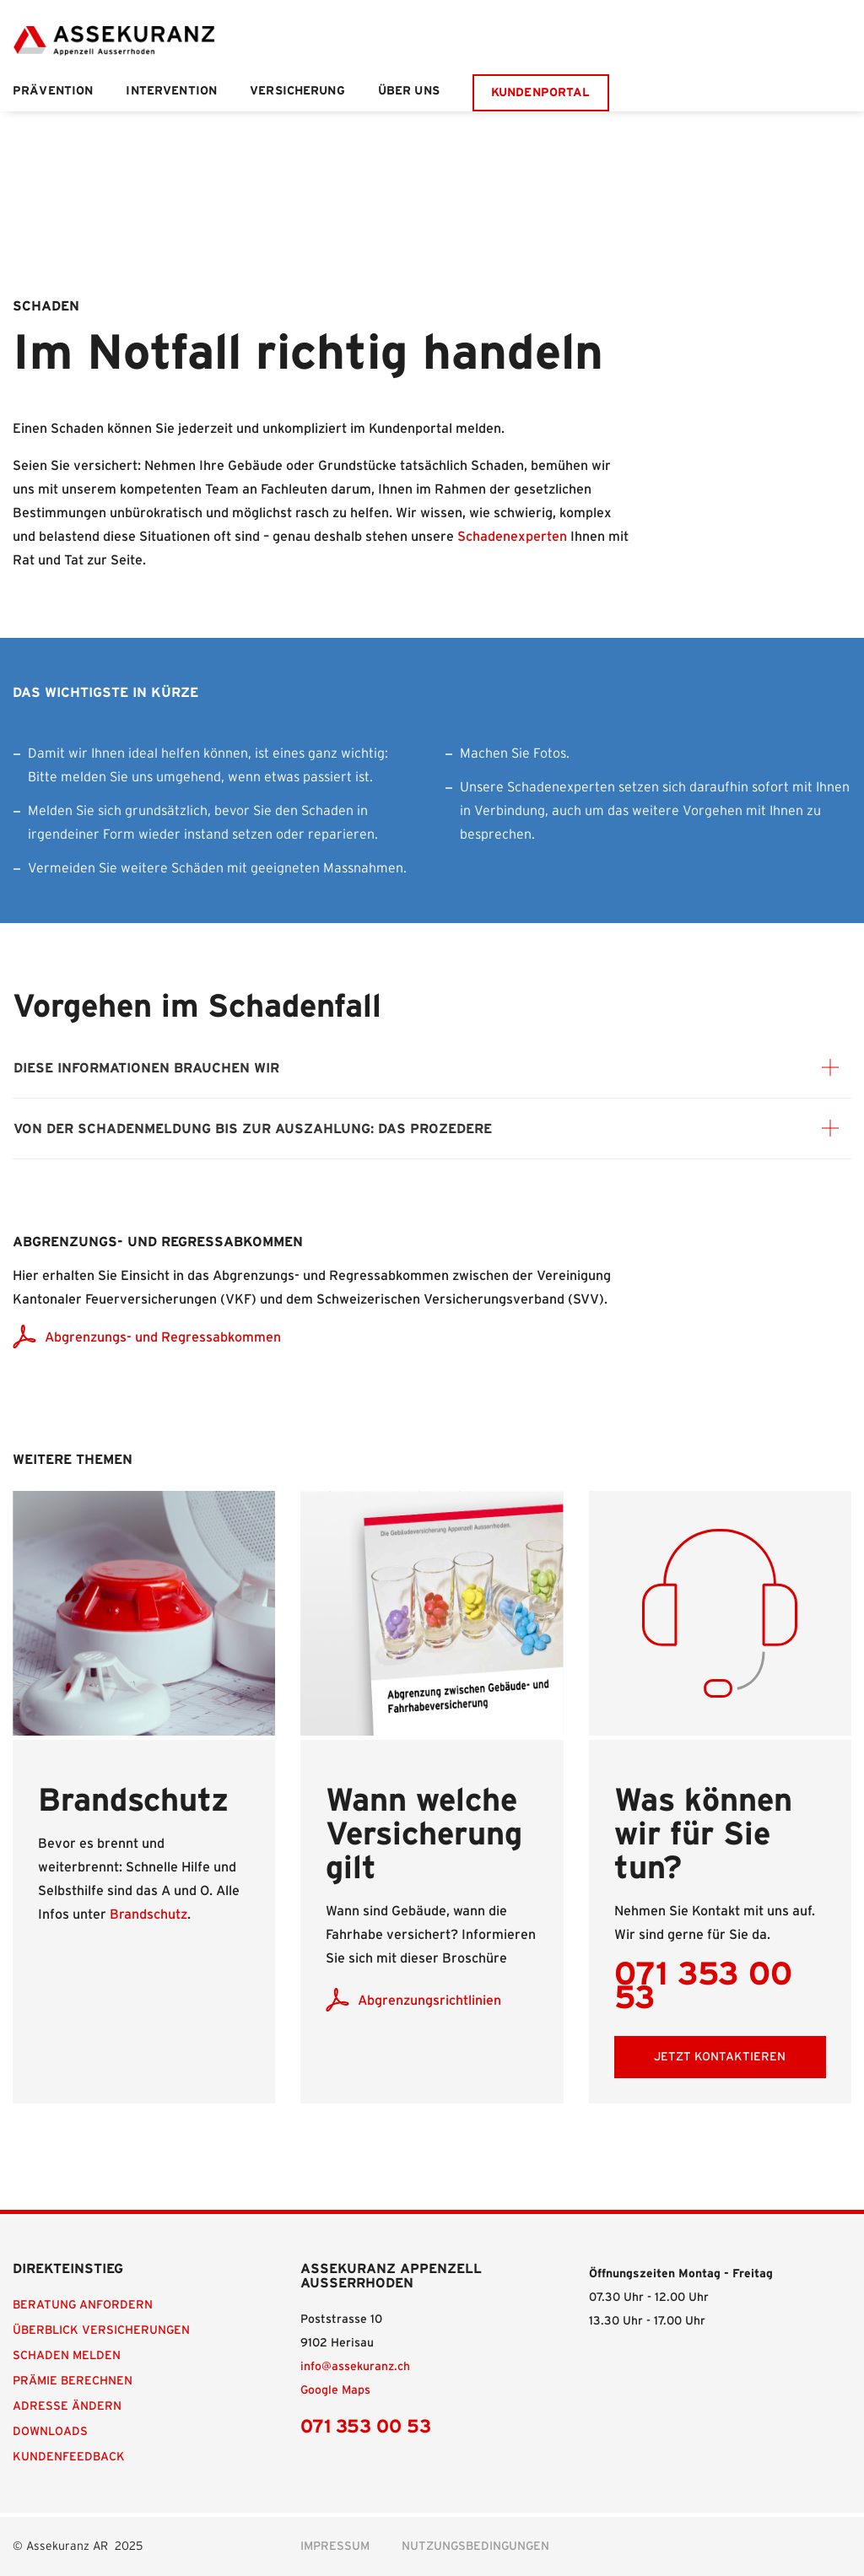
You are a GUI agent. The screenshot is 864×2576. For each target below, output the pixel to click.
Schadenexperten (512, 536)
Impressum (335, 2546)
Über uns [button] (409, 91)
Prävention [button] (53, 91)
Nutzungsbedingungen (475, 2546)
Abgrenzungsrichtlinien (429, 2000)
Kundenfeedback (69, 2457)
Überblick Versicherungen (101, 2330)
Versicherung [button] (297, 91)
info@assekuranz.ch (355, 2367)
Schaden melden (67, 2356)
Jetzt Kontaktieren (720, 2057)
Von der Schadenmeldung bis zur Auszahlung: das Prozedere (253, 1129)
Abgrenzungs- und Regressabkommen (163, 1337)
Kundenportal (541, 93)
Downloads (50, 2432)
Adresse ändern (67, 2406)
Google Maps (335, 2390)
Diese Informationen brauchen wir (146, 1068)
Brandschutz (148, 1914)
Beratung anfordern (83, 2305)
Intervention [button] (171, 91)
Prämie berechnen (72, 2381)
